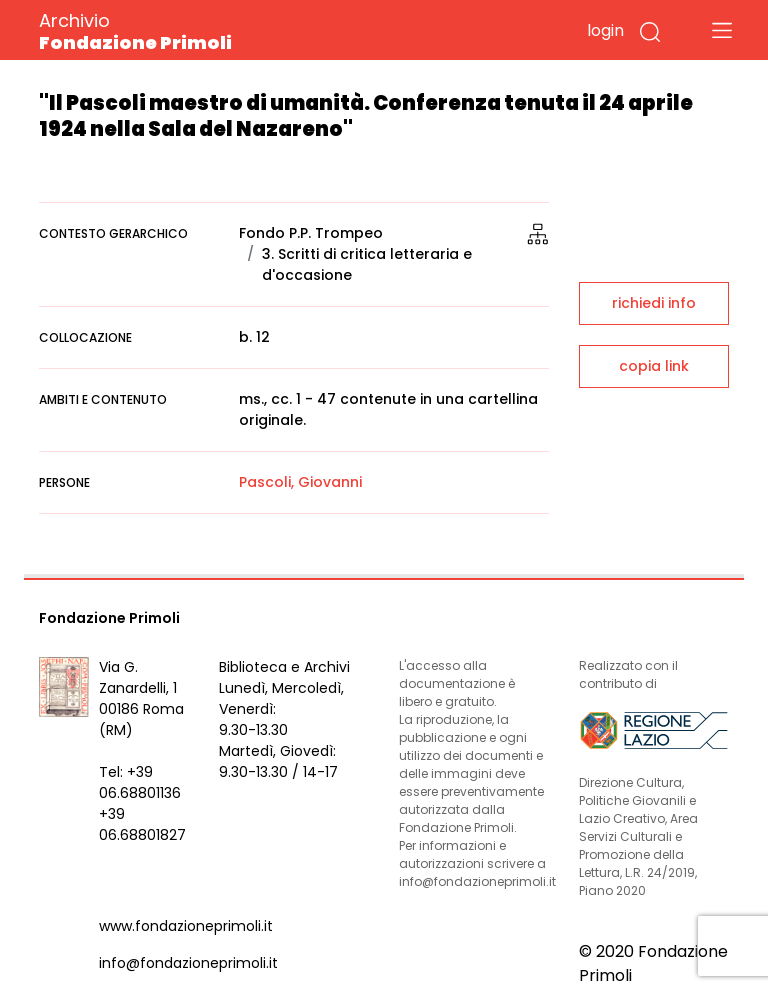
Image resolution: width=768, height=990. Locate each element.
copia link (654, 366)
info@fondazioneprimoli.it (188, 963)
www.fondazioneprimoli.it (186, 926)
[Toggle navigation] (722, 30)
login (605, 30)
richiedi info (654, 303)
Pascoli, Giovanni (300, 482)
